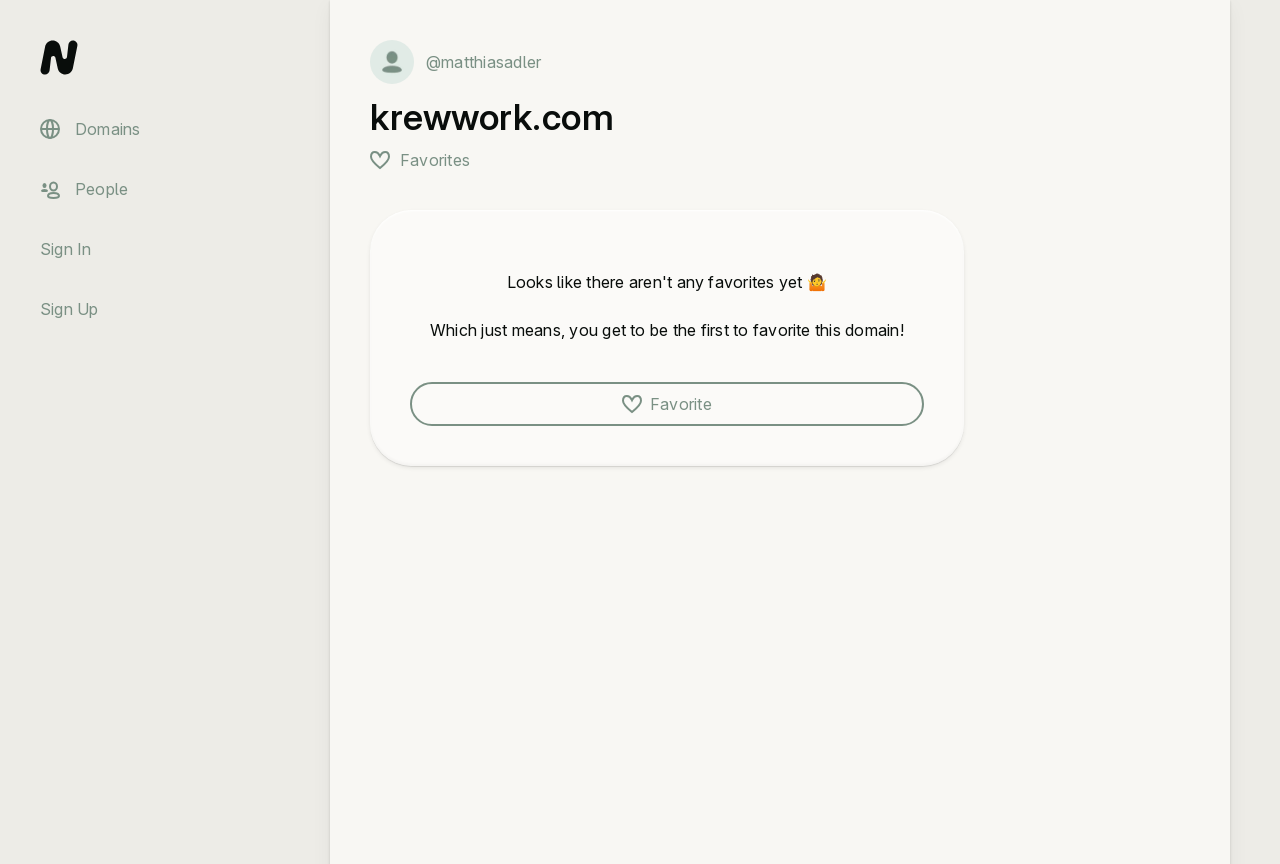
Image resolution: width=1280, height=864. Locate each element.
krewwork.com (492, 117)
